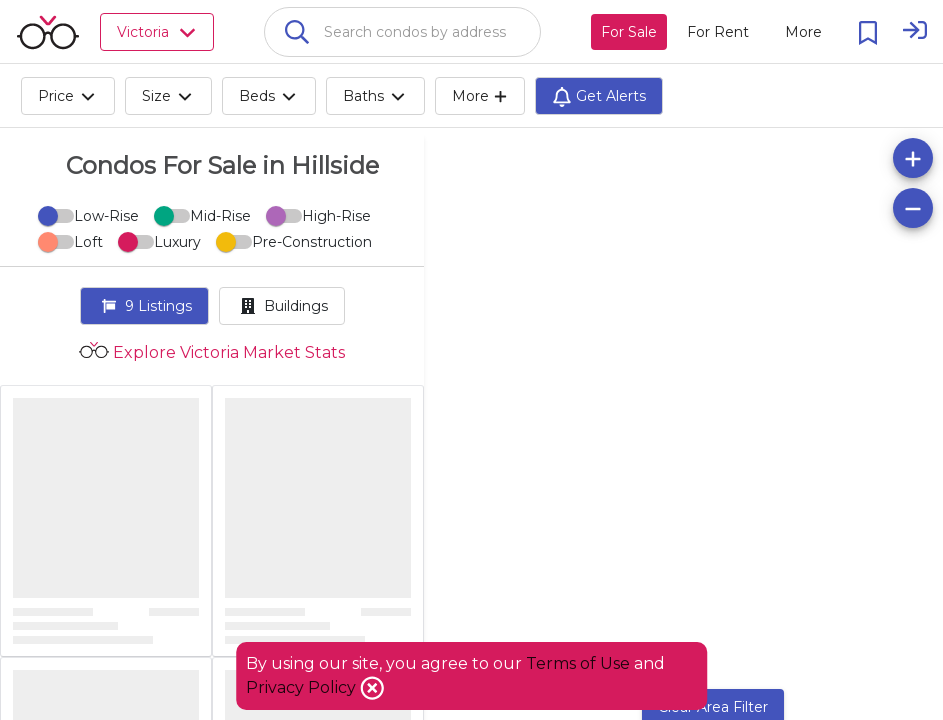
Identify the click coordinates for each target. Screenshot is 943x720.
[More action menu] (803, 32)
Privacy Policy (303, 687)
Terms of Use (578, 663)
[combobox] (402, 32)
